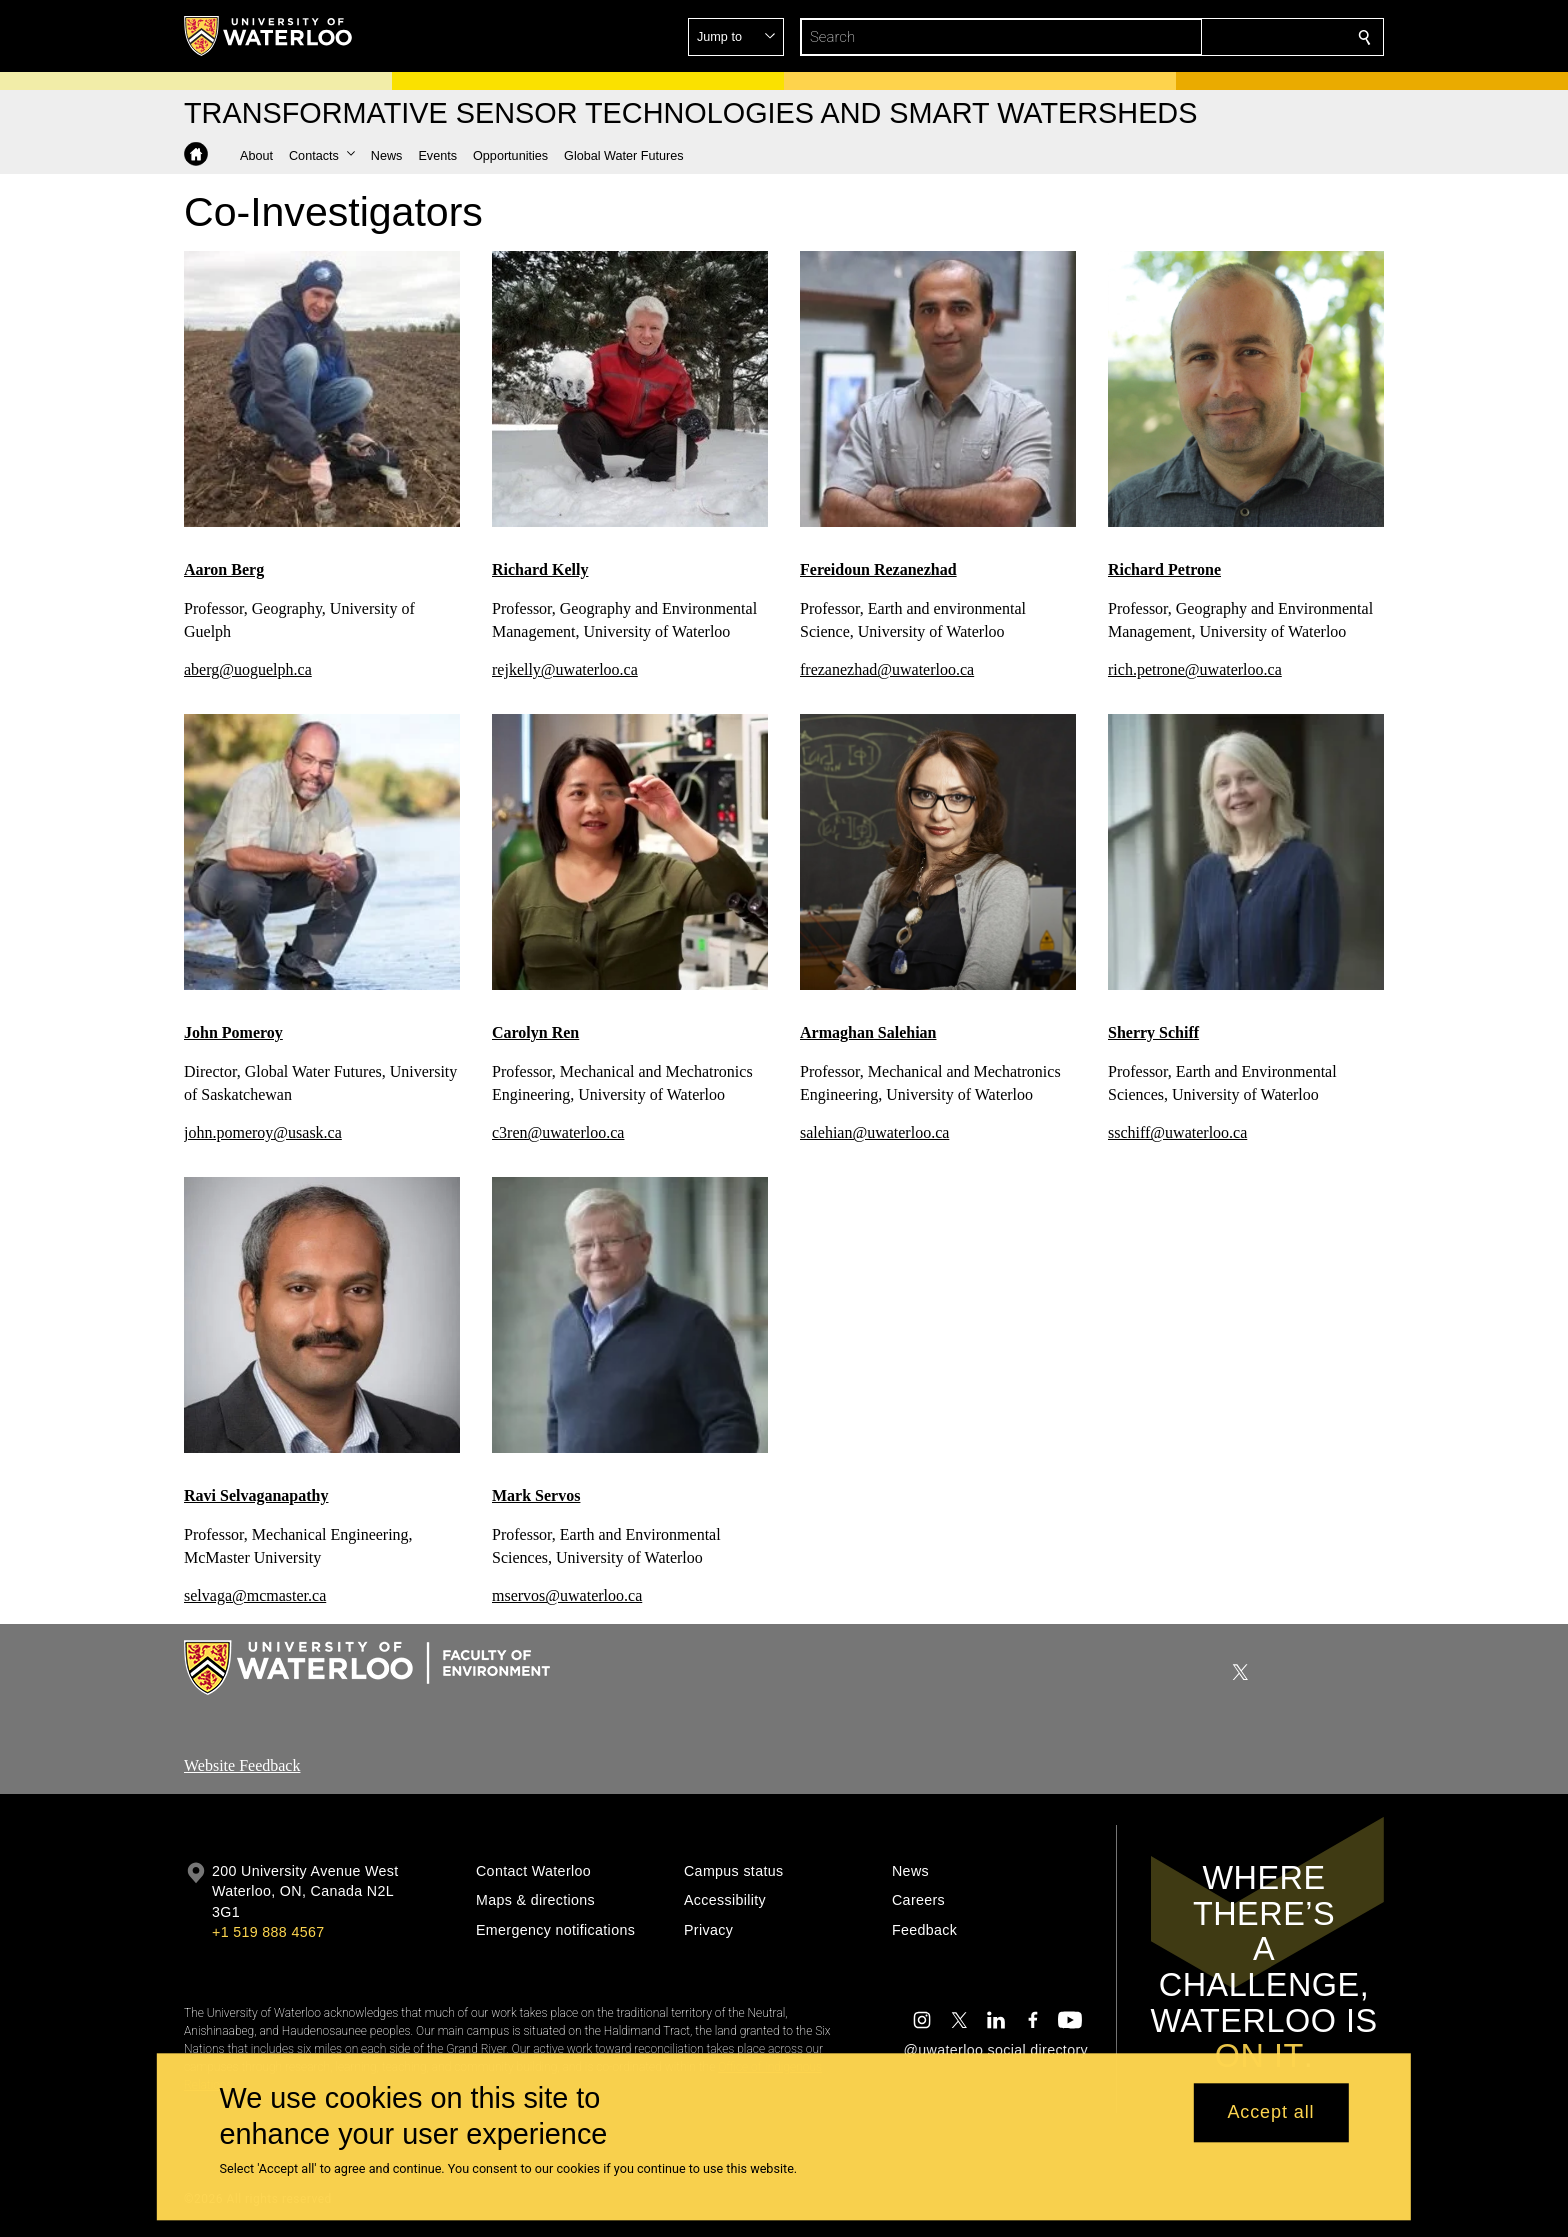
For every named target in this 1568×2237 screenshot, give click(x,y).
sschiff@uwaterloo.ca (1177, 1132)
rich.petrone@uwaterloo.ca (1195, 669)
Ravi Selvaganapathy (256, 1495)
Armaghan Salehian (868, 1032)
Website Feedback (242, 1765)
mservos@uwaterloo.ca (567, 1596)
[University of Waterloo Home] (269, 36)
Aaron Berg (224, 569)
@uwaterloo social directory (996, 2050)
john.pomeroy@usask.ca (263, 1132)
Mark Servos (536, 1495)
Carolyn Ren (535, 1032)
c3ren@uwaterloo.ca (558, 1132)
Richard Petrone (1164, 569)
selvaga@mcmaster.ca (255, 1596)
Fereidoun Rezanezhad (878, 569)
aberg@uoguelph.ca (248, 669)
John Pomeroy (233, 1032)
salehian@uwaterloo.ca (874, 1132)
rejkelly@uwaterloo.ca (565, 669)
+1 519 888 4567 (268, 1932)
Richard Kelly (540, 569)
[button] (1220, 37)
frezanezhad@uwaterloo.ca (887, 669)
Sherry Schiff (1153, 1032)
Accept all (1270, 2113)
